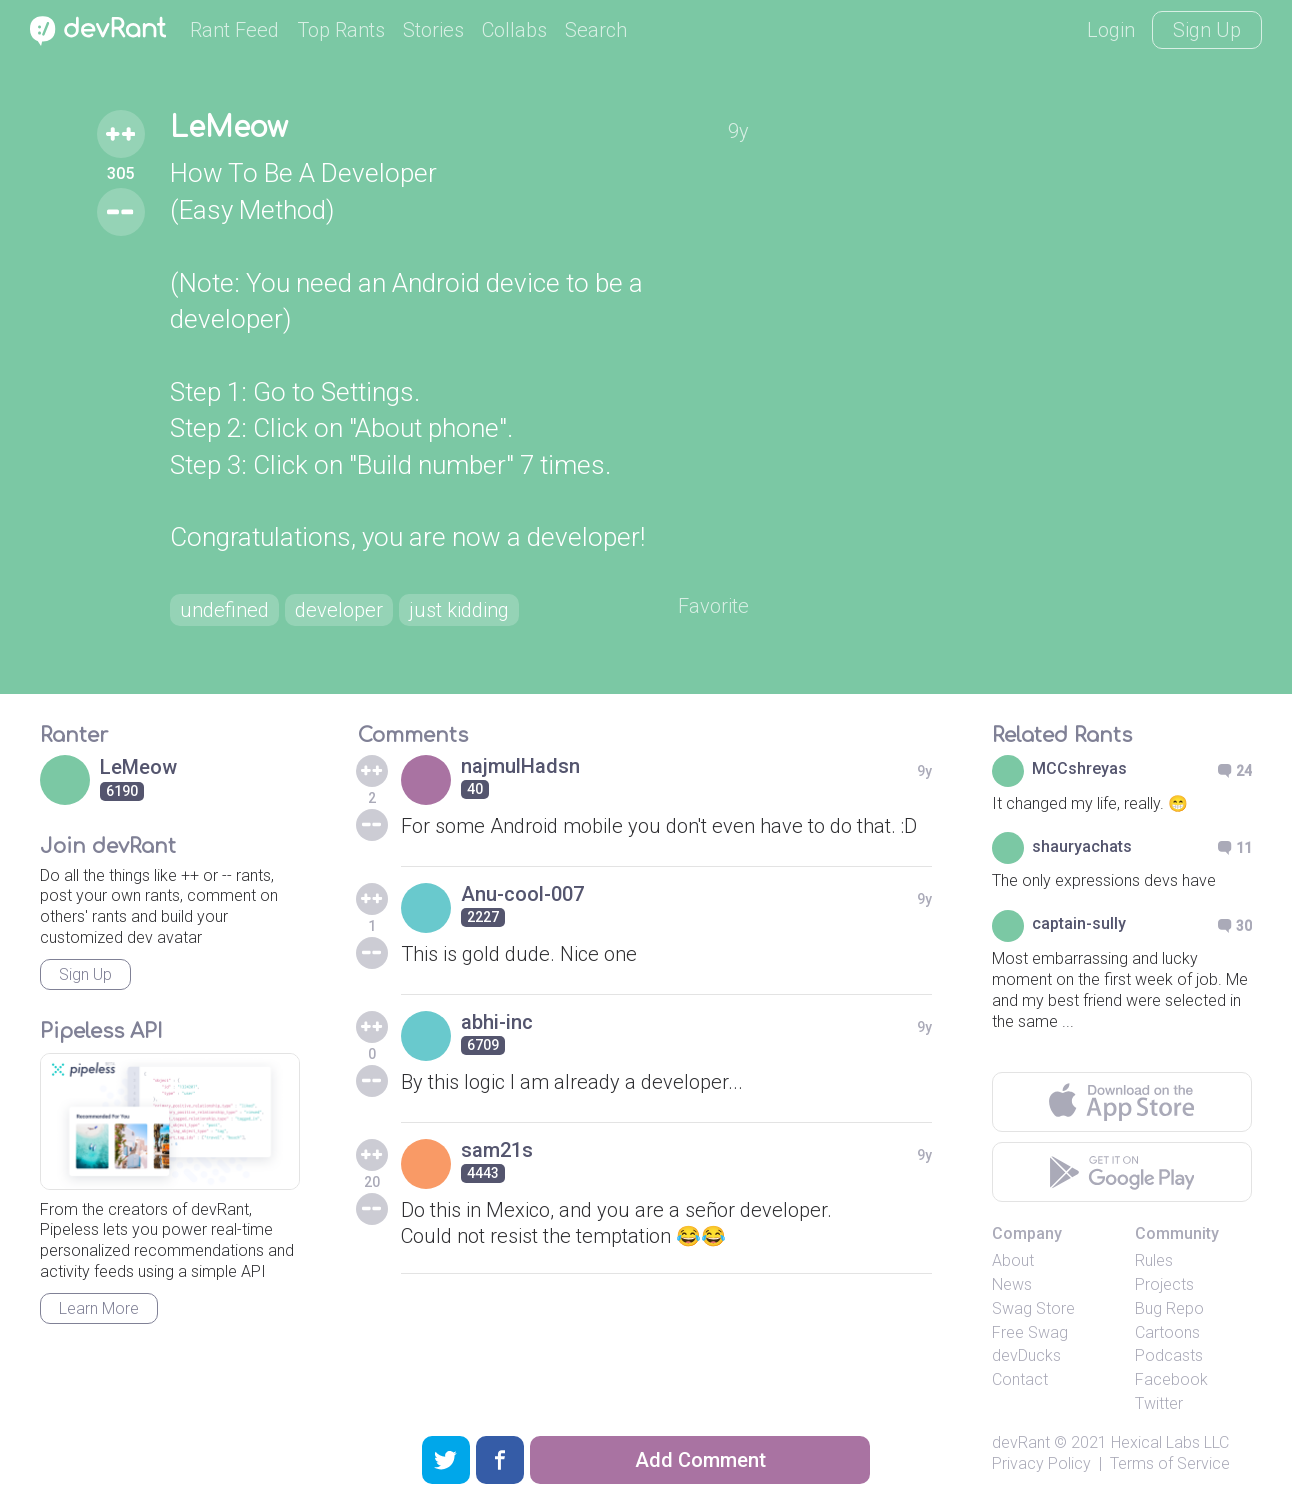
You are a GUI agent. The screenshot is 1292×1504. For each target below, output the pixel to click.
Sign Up (1207, 30)
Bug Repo (1169, 1308)
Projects (1164, 1284)
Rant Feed (234, 30)
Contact (1020, 1379)
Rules (1154, 1260)
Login (1111, 30)
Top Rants (341, 30)
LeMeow (229, 128)
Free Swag (1030, 1332)
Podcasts (1169, 1355)
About (1013, 1260)
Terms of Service (1170, 1463)
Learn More (99, 1308)
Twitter (1159, 1403)
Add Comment (700, 1460)
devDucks (1026, 1355)
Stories (433, 30)
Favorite (713, 606)
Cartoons (1167, 1332)
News (1012, 1284)
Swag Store (1033, 1308)
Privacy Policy (1041, 1463)
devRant (1021, 1442)
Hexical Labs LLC (1170, 1442)
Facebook (1171, 1379)
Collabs (514, 30)
